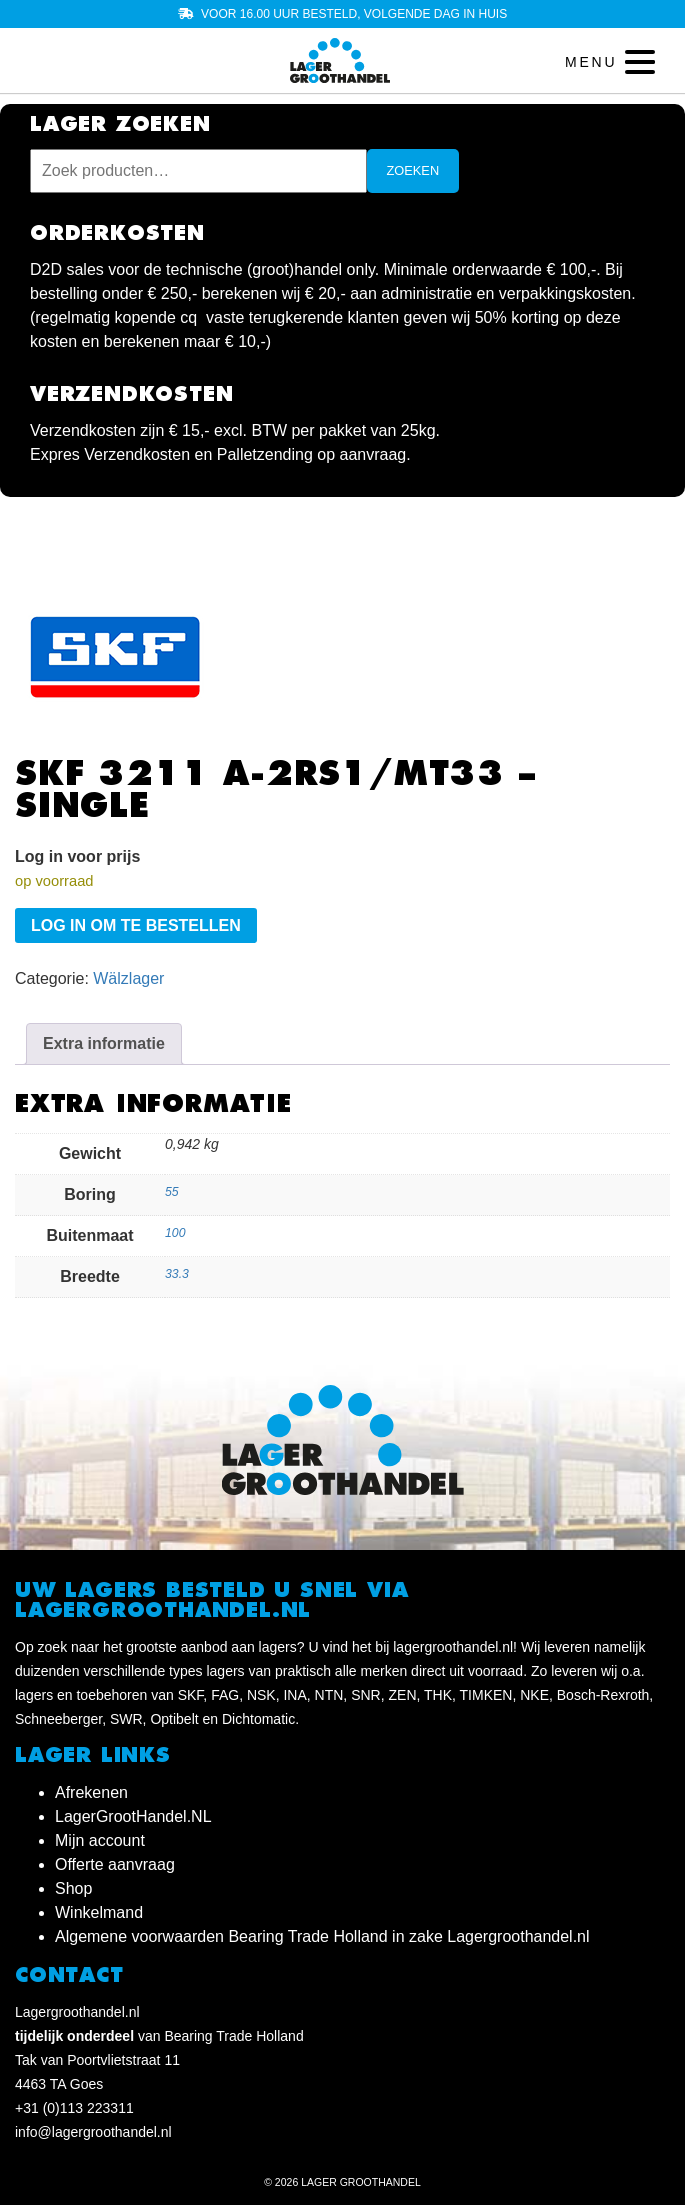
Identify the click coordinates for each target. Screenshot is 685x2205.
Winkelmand (99, 1912)
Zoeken (413, 170)
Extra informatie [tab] (104, 1043)
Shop (73, 1888)
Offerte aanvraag (115, 1864)
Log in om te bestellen (136, 925)
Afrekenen (91, 1792)
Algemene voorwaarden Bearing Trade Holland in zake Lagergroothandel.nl (322, 1936)
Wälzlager (128, 978)
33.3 (177, 1274)
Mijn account (100, 1840)
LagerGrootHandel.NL (133, 1816)
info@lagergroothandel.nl (93, 2132)
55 (172, 1192)
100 (175, 1233)
